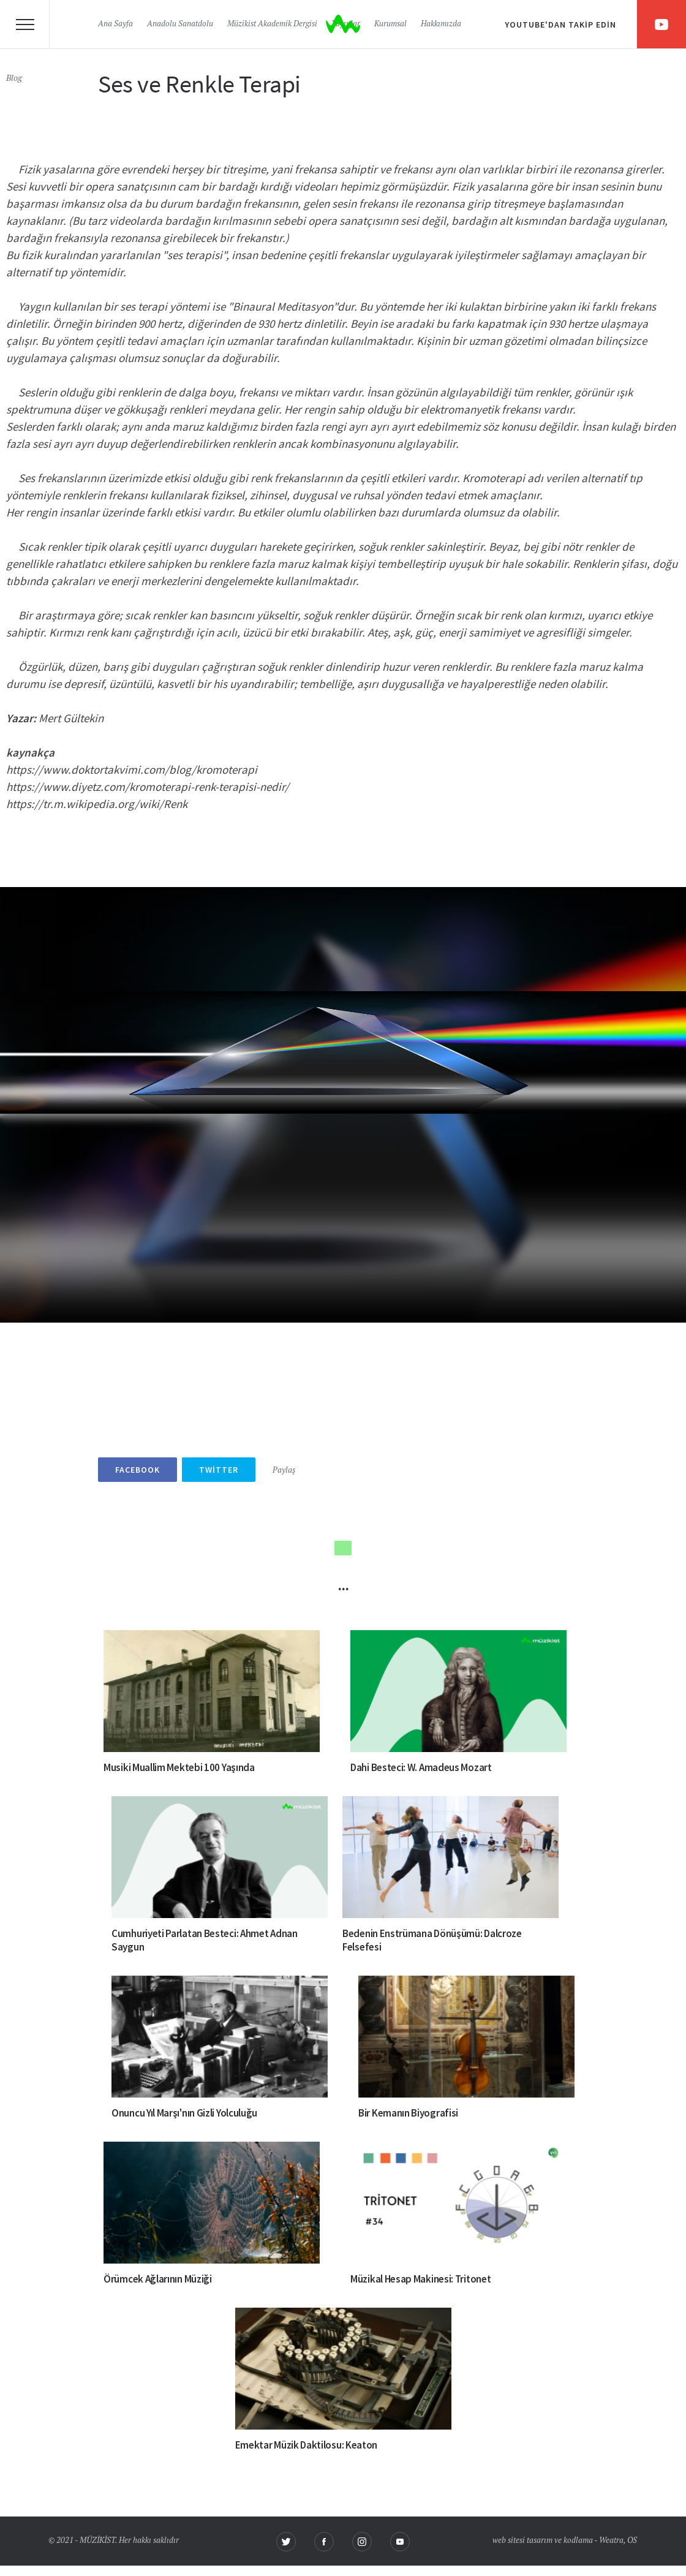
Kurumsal (390, 24)
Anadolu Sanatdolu (180, 24)
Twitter (218, 1469)
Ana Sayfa (115, 24)
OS (632, 2541)
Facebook (137, 1469)
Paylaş (284, 1471)
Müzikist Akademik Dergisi (272, 24)
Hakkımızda (441, 24)
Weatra (611, 2541)
